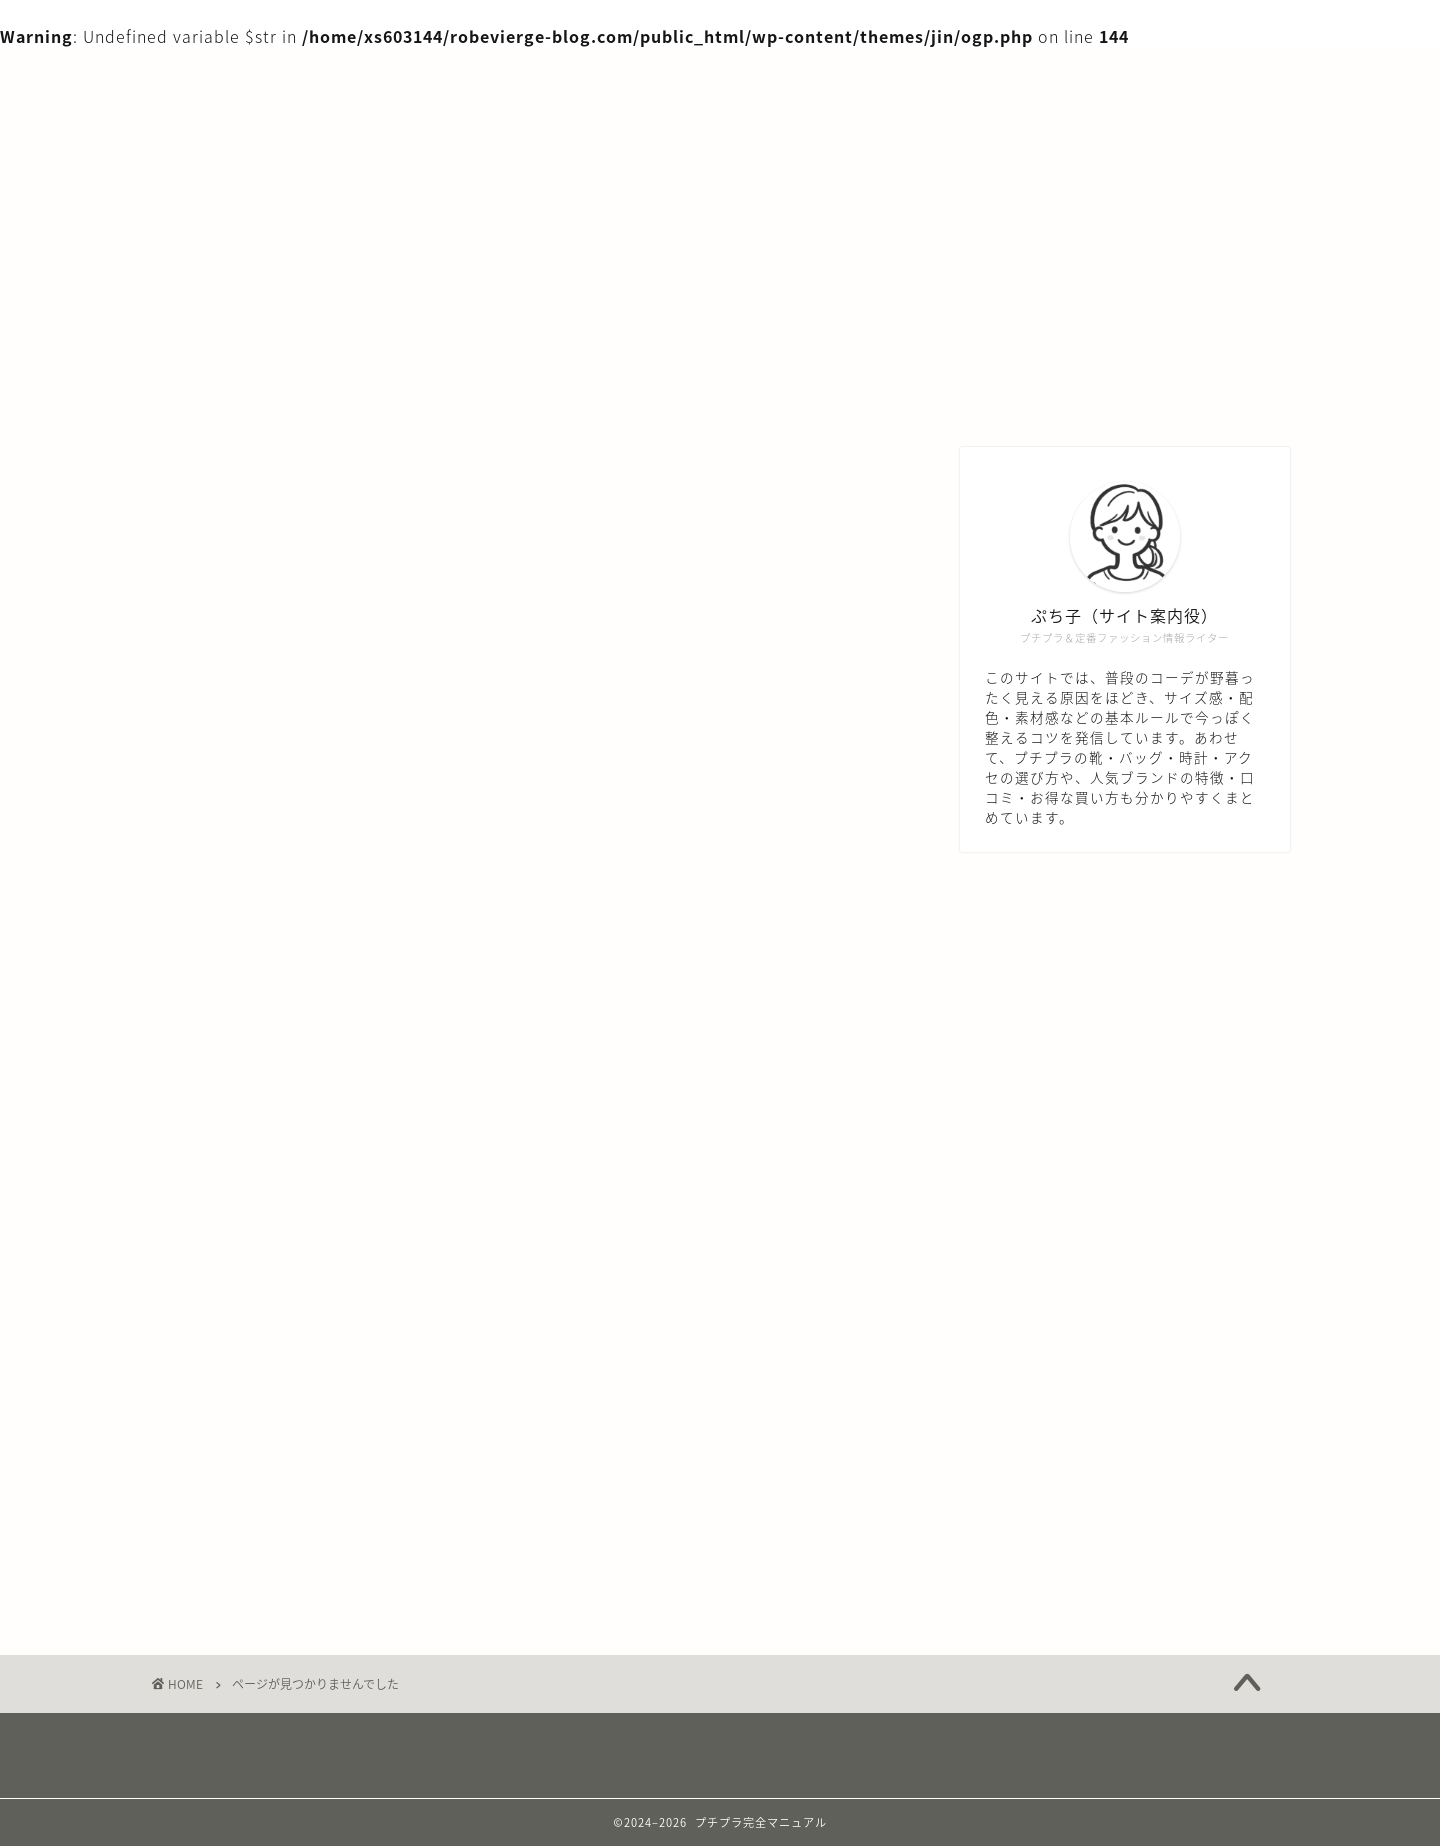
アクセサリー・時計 (276, 1273)
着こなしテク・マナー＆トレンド (327, 1539)
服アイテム (242, 1510)
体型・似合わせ (259, 1450)
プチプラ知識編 (259, 1421)
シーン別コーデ (259, 1302)
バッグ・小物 (251, 1362)
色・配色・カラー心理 (285, 1569)
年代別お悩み (251, 1480)
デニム (225, 1332)
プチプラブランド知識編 (293, 1391)
